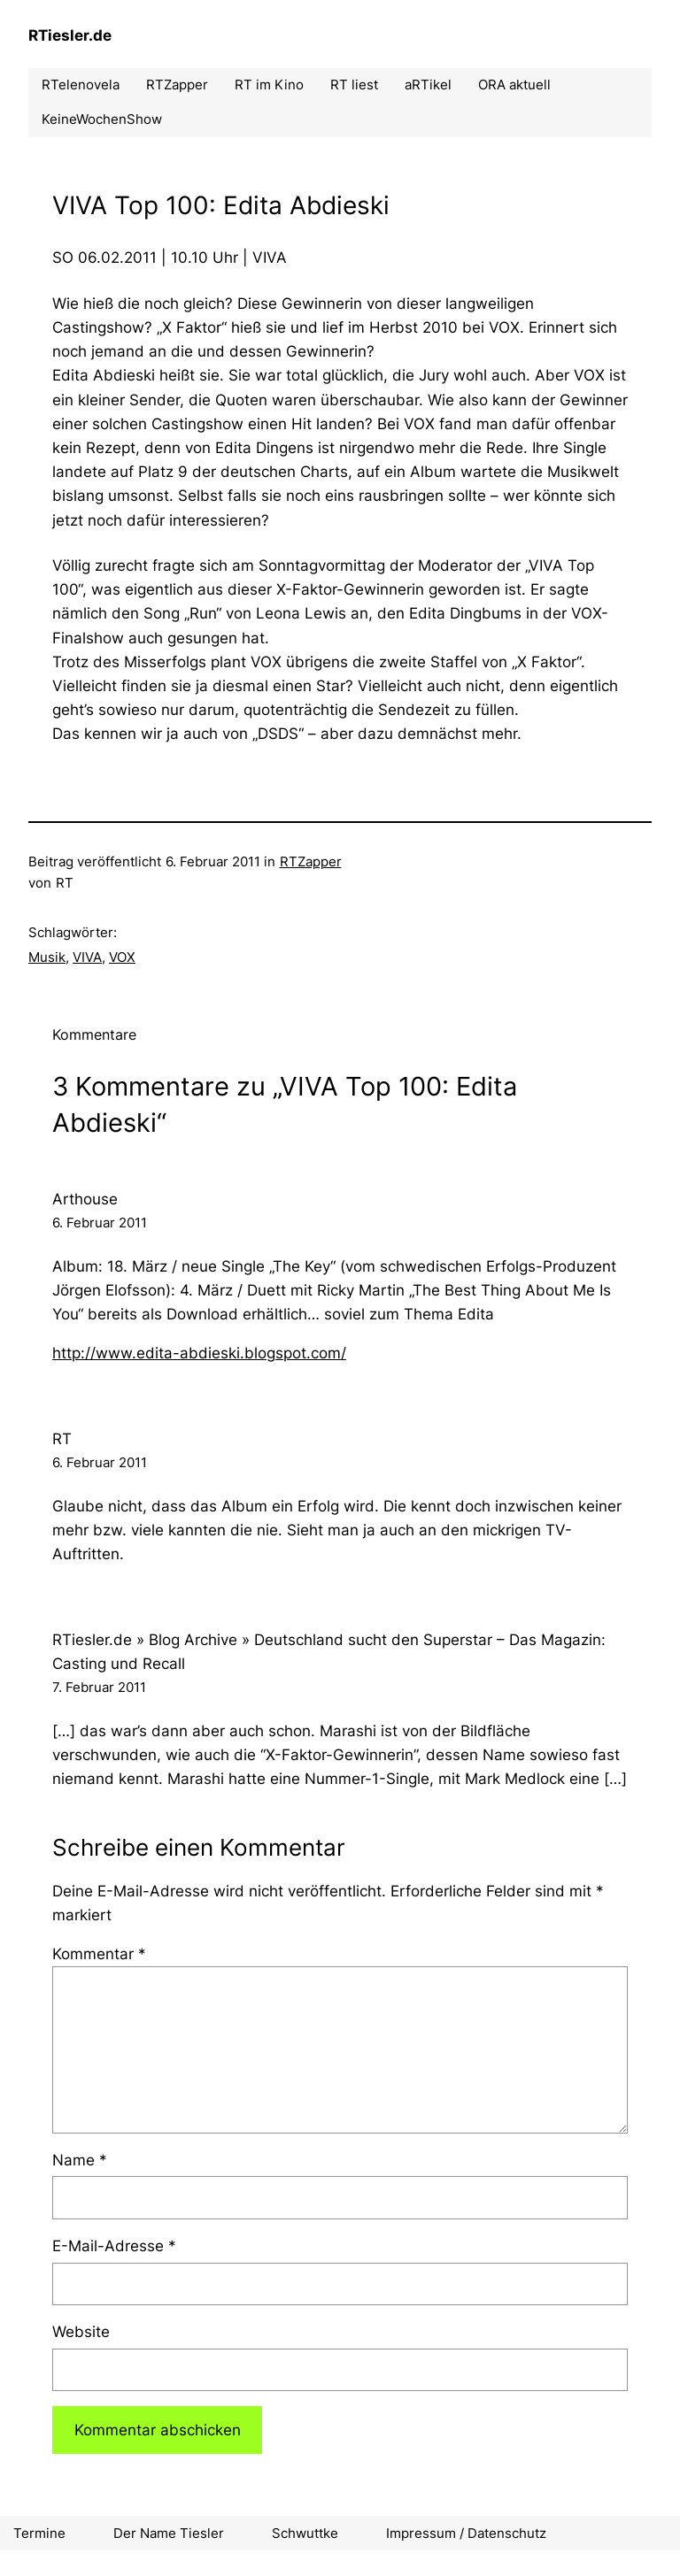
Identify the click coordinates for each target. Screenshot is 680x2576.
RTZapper (311, 861)
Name (79, 2160)
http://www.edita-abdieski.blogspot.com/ (199, 1353)
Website (81, 2332)
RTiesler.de (70, 35)
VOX (122, 957)
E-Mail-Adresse (114, 2246)
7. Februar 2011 (99, 1687)
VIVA (87, 957)
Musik (47, 957)
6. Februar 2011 (99, 1222)
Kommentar (99, 1954)
